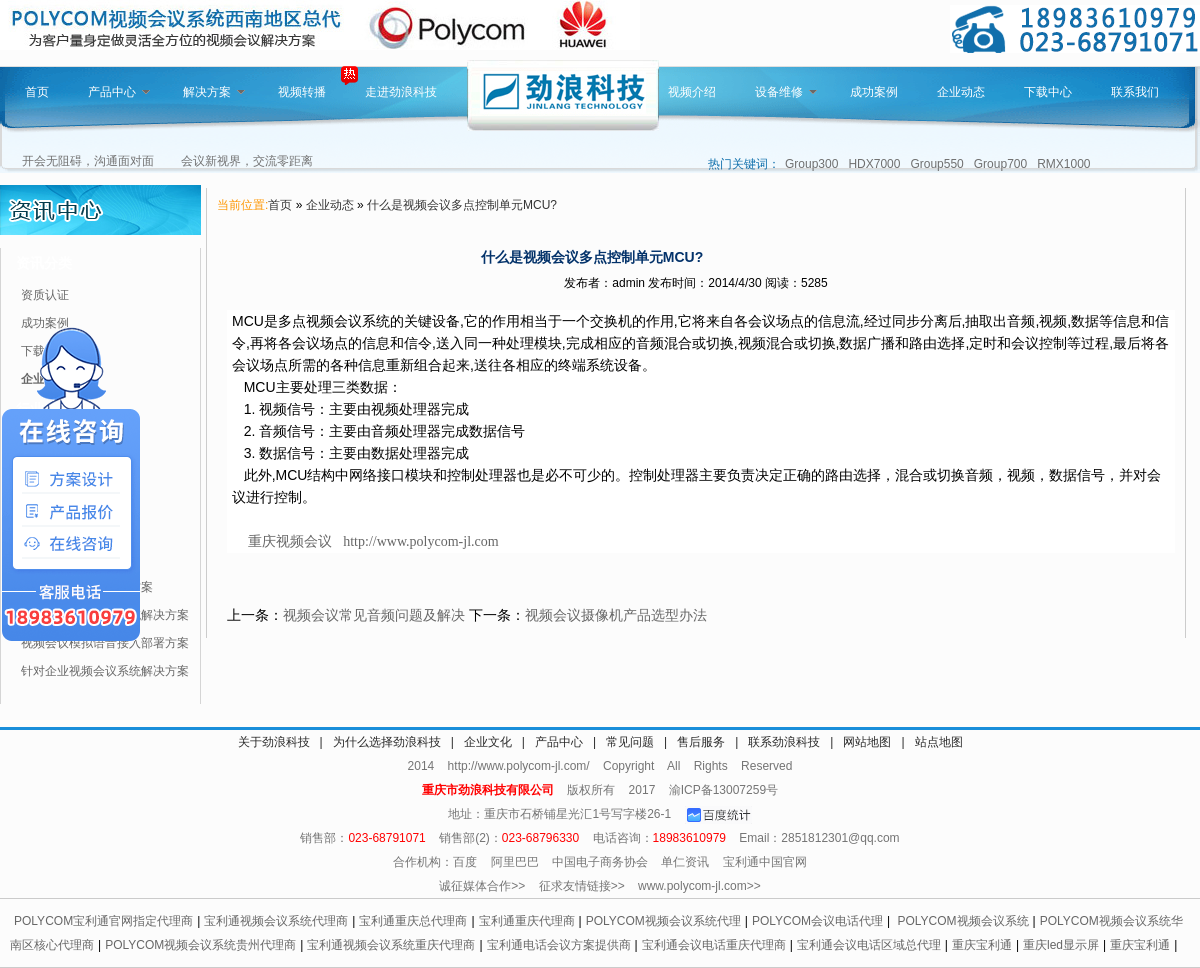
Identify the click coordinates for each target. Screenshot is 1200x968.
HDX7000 (874, 164)
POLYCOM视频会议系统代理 (663, 921)
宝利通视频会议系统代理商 (276, 921)
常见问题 (630, 742)
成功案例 (874, 92)
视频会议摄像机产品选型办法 (616, 615)
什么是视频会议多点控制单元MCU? (462, 205)
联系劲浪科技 (784, 742)
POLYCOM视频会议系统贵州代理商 (200, 945)
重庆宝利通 (982, 945)
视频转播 (302, 92)
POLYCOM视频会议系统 (962, 921)
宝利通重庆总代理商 (413, 921)
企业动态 (961, 92)
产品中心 (119, 92)
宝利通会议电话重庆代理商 (714, 945)
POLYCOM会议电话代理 (817, 921)
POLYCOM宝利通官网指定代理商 (103, 921)
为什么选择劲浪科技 (387, 742)
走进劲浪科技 (401, 92)
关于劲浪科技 (274, 742)
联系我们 (1135, 92)
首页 (37, 92)
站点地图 (939, 742)
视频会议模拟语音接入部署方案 (105, 643)
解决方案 (214, 92)
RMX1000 (1063, 164)
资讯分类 (44, 263)
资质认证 (45, 295)
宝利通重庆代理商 (527, 921)
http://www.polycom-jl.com (420, 541)
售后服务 (701, 742)
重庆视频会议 (290, 541)
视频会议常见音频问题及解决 (374, 615)
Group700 (1000, 164)
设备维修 (786, 92)
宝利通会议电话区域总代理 (869, 945)
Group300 (811, 164)
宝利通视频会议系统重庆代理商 (391, 945)
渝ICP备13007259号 (723, 790)
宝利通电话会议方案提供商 (559, 945)
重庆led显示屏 (1061, 945)
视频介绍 (692, 92)
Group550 (936, 164)
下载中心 (1048, 92)
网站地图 (867, 742)
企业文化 (488, 742)
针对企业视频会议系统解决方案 (105, 671)
